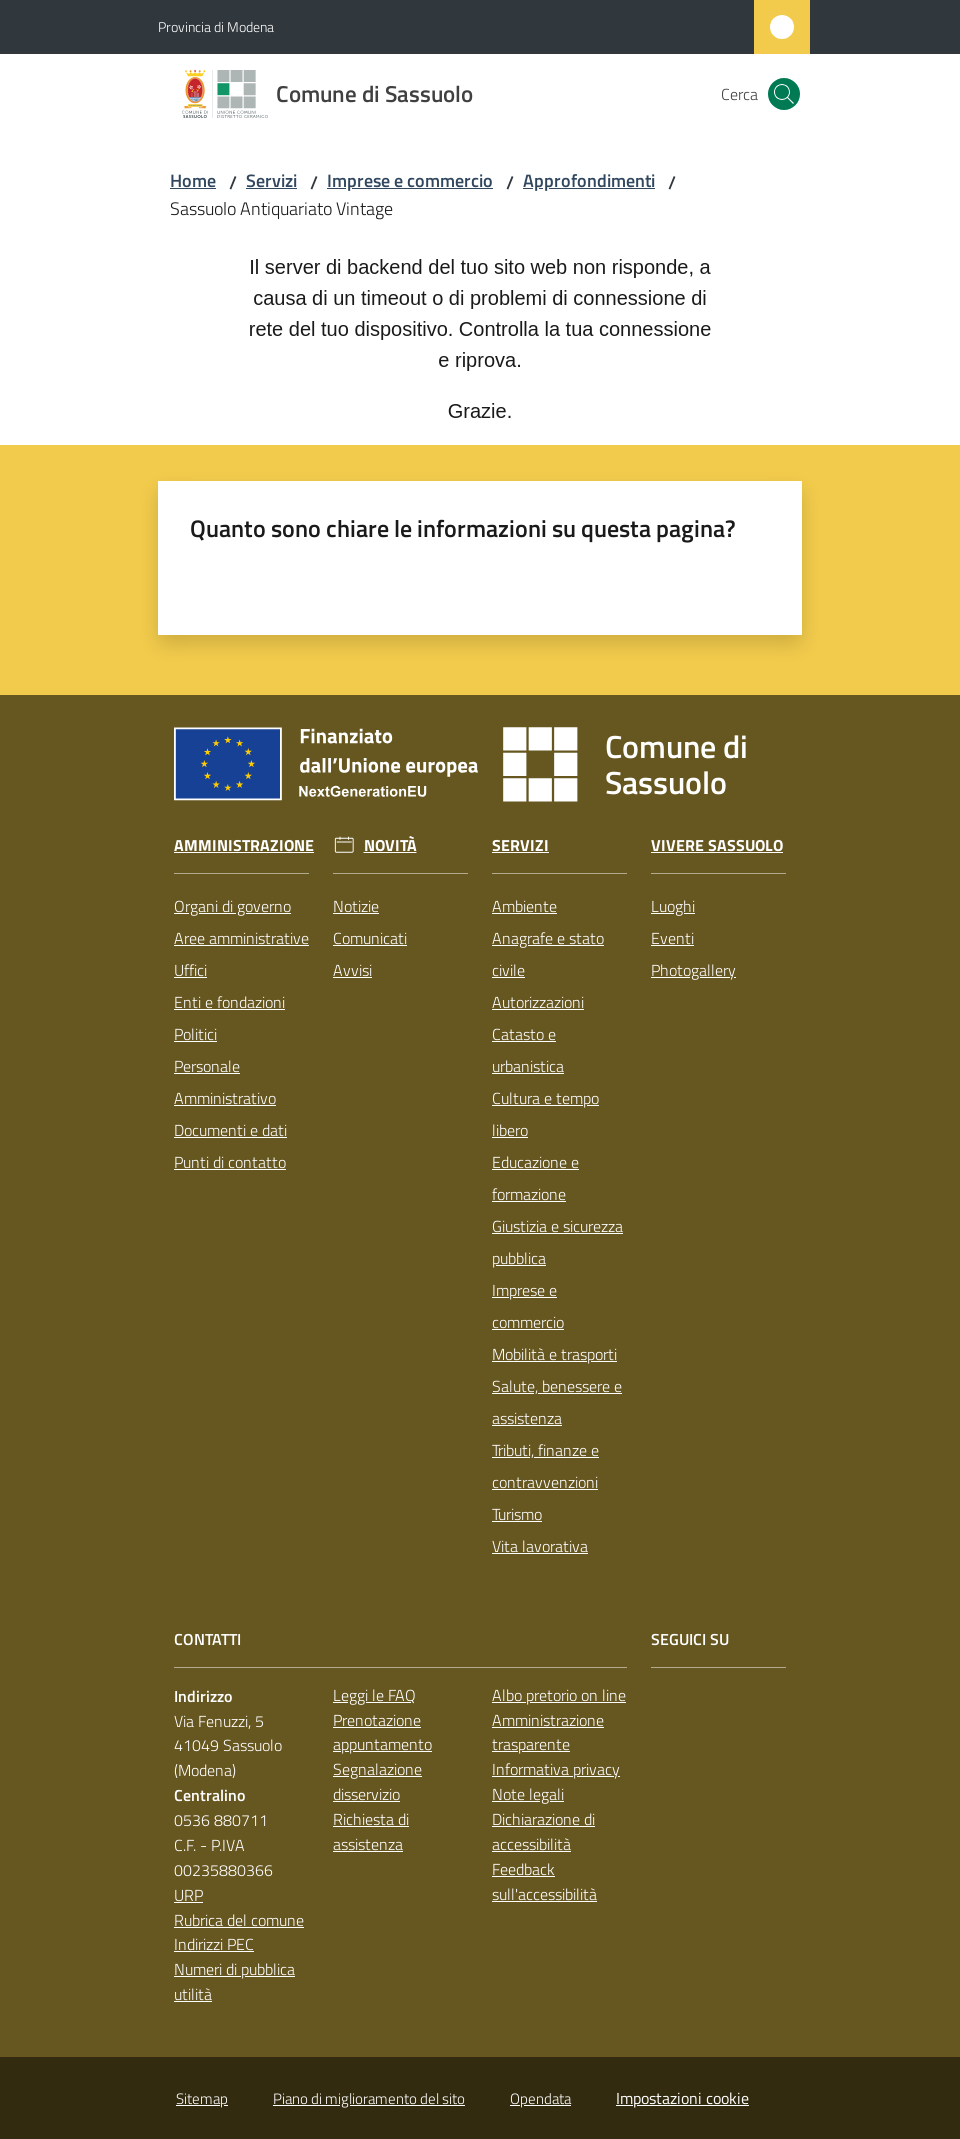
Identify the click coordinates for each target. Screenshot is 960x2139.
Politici (195, 1034)
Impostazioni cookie (682, 2098)
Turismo (517, 1514)
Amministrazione (244, 845)
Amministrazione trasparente (548, 1732)
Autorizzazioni (538, 1002)
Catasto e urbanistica (528, 1050)
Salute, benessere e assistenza (557, 1402)
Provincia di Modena (216, 26)
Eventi (672, 938)
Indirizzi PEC (214, 1944)
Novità (390, 845)
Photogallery (693, 970)
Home (193, 180)
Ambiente (524, 906)
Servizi (271, 180)
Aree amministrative (241, 938)
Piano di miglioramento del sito (369, 2098)
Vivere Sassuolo (717, 845)
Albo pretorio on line (559, 1695)
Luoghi (673, 906)
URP (188, 1895)
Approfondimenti (589, 180)
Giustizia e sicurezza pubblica (557, 1242)
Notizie (356, 906)
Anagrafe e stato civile (548, 954)
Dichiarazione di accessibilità (543, 1831)
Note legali (528, 1794)
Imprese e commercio (410, 180)
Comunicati (370, 938)
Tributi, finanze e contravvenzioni (545, 1466)
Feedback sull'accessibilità (544, 1881)
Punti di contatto (230, 1162)
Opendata (540, 2098)
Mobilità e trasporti (554, 1354)
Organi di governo (232, 906)
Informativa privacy (556, 1769)
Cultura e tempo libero (545, 1114)
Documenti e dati (230, 1130)
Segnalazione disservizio (377, 1781)
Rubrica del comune (239, 1920)
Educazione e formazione (535, 1178)
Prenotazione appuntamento (382, 1732)
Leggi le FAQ (374, 1695)
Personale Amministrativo (225, 1082)
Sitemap (202, 2098)
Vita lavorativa (540, 1546)
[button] (784, 94)
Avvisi (352, 970)
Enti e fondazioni (229, 1002)
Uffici (190, 970)
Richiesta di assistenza (371, 1831)
